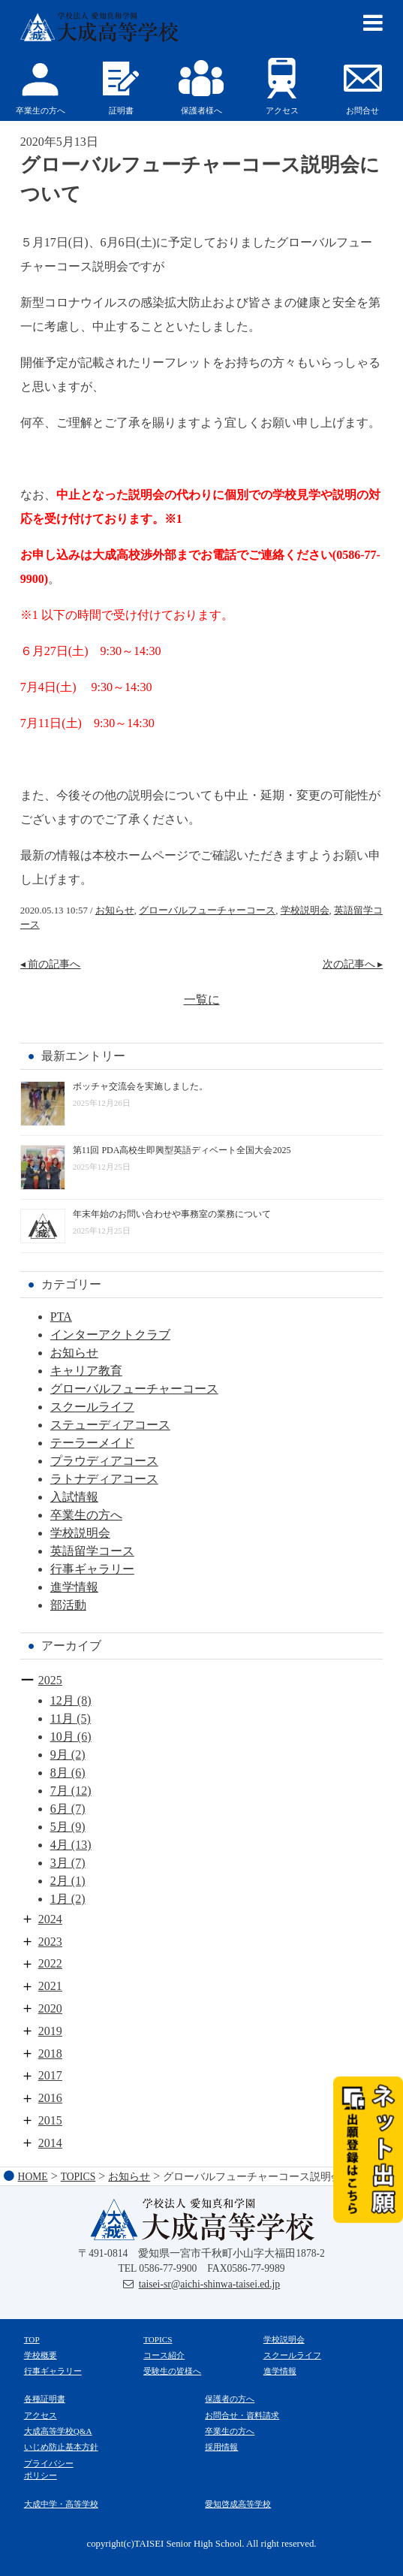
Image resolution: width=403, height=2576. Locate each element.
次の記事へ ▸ (353, 964)
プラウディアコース (104, 1460)
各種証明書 (44, 2398)
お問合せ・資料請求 (242, 2415)
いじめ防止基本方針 (61, 2446)
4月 (59, 1844)
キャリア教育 (86, 1370)
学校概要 (40, 2355)
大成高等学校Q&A (58, 2431)
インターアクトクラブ (110, 1334)
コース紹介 (164, 2355)
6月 (59, 1808)
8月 (59, 1772)
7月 (59, 1790)
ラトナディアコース (104, 1478)
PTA (61, 1316)
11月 (62, 1718)
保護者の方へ (229, 2398)
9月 (59, 1754)
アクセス (40, 2415)
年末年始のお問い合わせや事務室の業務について (172, 1214)
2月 (59, 1880)
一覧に (202, 999)
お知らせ (114, 910)
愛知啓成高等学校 (238, 2503)
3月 (59, 1862)
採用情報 (221, 2446)
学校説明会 (305, 910)
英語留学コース (92, 1551)
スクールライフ (92, 1406)
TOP (32, 2339)
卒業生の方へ (86, 1514)
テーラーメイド (92, 1442)
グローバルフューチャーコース (207, 910)
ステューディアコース (110, 1424)
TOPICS (157, 2339)
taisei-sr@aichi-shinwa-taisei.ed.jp (209, 2284)
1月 (59, 1898)
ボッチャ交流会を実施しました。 (140, 1086)
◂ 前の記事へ (50, 964)
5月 (59, 1826)
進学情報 (74, 1587)
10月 (62, 1736)
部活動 (68, 1605)
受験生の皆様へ (172, 2370)
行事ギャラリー (92, 1569)
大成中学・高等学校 (61, 2503)
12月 (62, 1700)
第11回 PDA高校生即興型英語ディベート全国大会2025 (182, 1150)
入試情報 (74, 1496)
